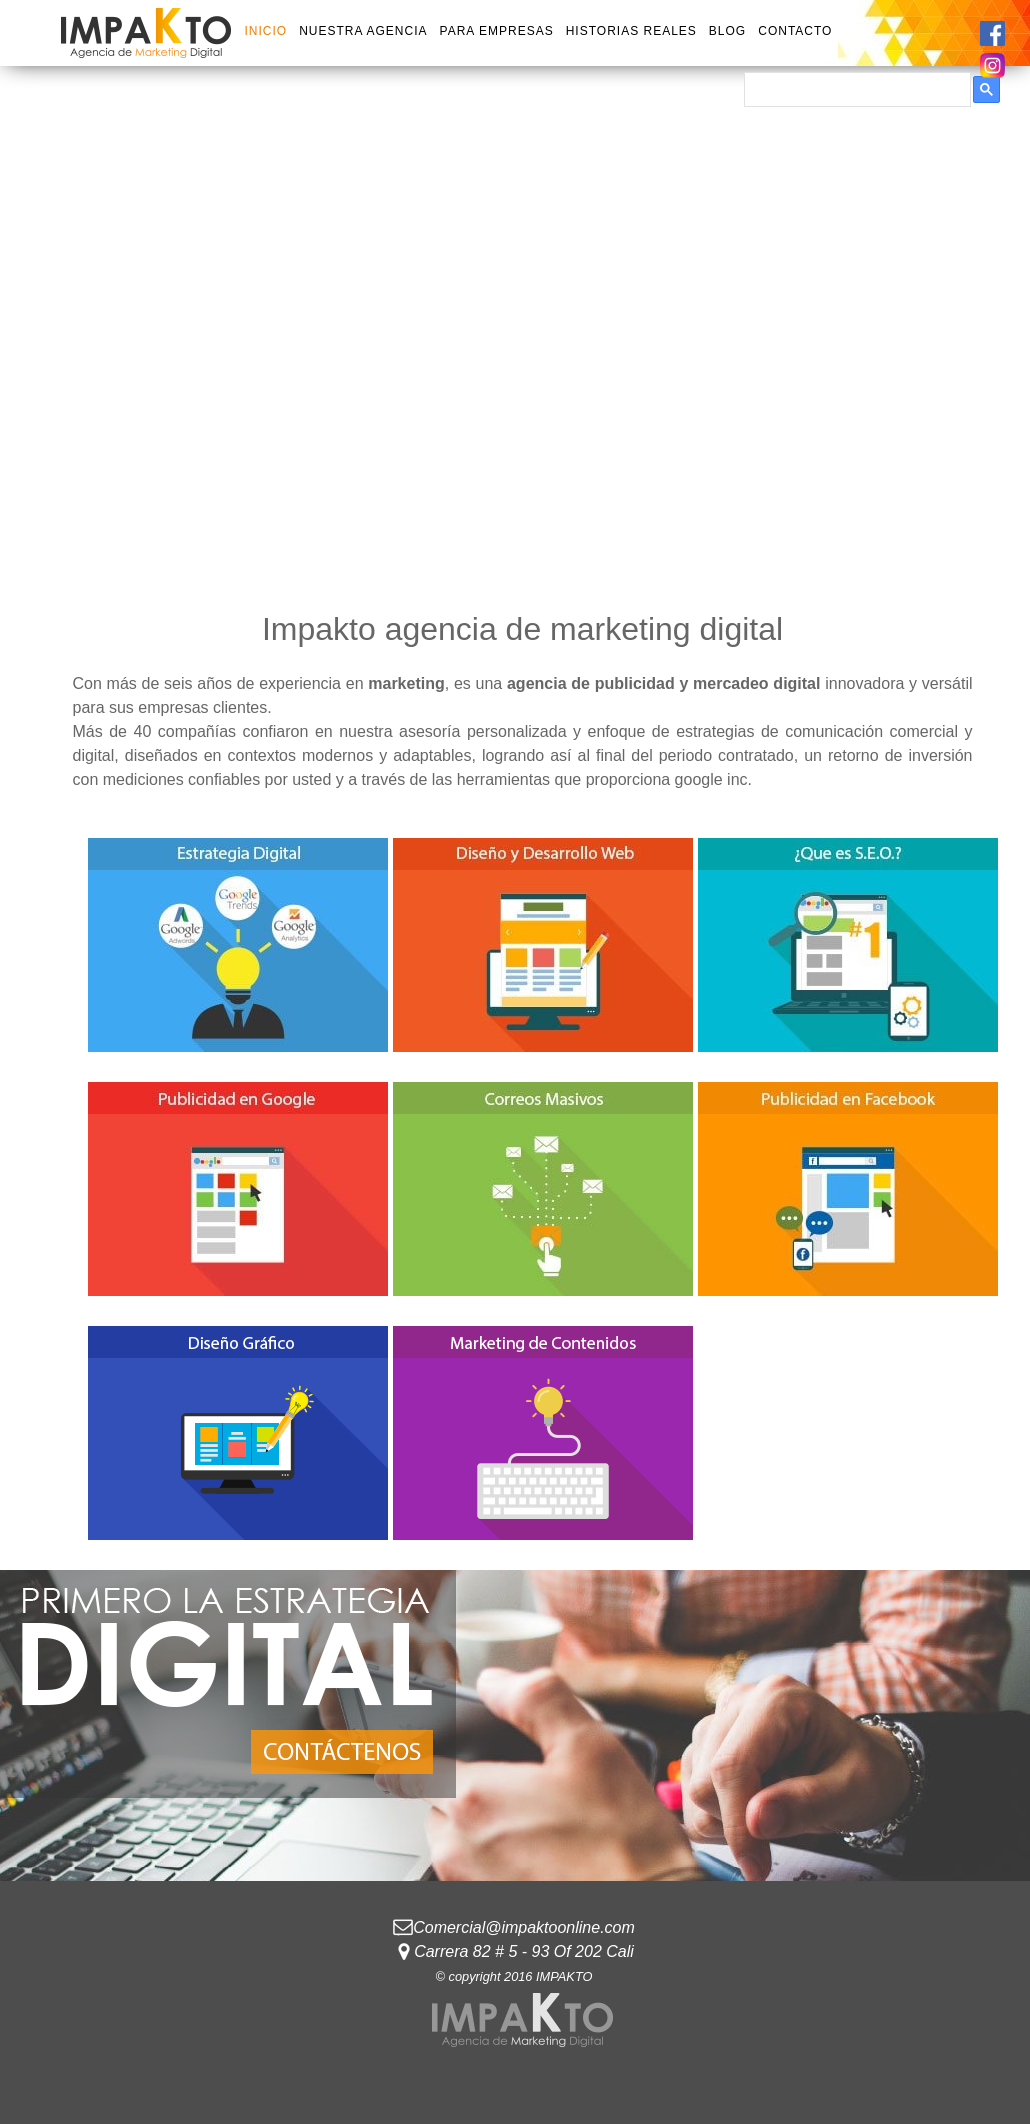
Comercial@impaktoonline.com (524, 1927)
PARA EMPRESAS (497, 31)
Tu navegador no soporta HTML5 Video (515, 323)
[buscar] (855, 90)
